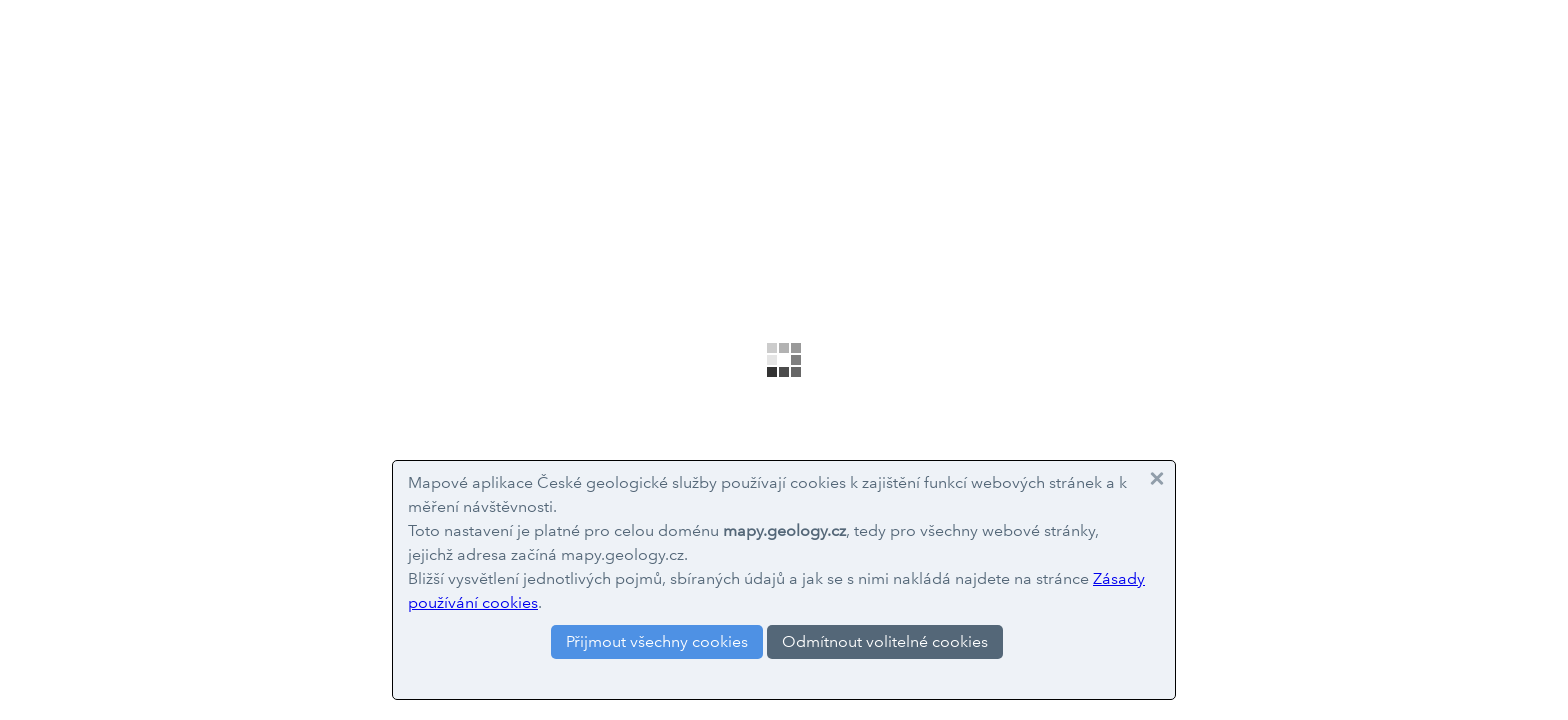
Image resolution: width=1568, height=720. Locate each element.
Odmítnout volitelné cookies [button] (885, 641)
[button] (1157, 479)
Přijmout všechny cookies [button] (657, 641)
